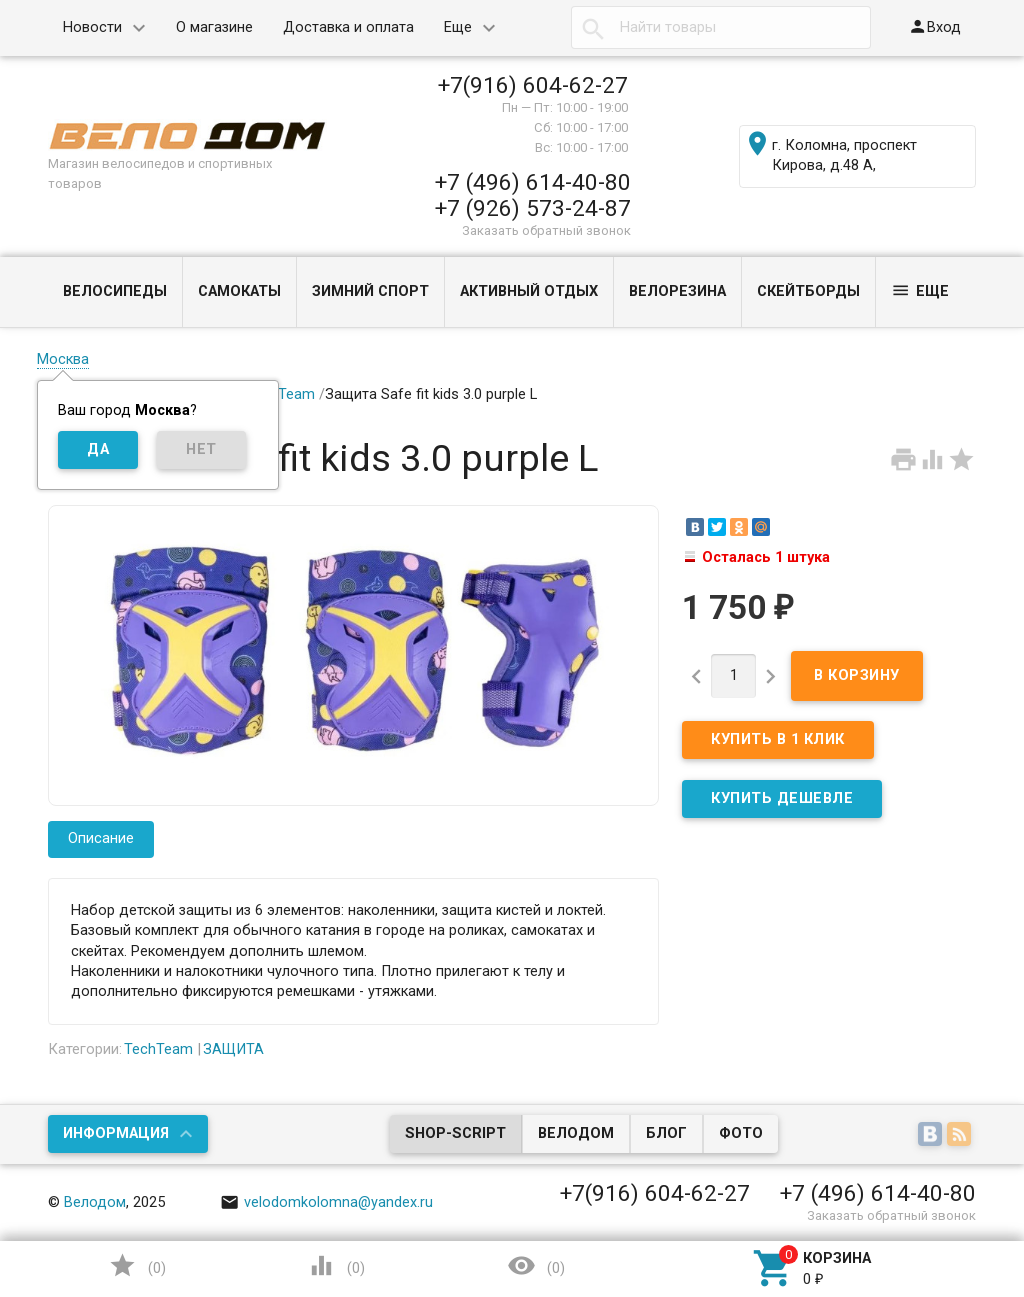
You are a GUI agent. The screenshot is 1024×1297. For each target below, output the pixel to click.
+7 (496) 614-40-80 (533, 182)
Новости (92, 27)
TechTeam (280, 394)
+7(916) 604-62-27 (533, 85)
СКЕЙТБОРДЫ (808, 291)
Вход (934, 26)
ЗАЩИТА (233, 1049)
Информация (116, 1133)
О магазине (214, 27)
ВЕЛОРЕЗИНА (677, 291)
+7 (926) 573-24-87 (533, 208)
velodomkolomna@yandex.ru (327, 1202)
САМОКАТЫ (239, 291)
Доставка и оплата (348, 27)
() (137, 1265)
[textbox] (721, 28)
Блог (666, 1133)
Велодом (576, 1133)
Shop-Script (455, 1133)
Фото (741, 1133)
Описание (101, 838)
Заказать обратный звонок (546, 230)
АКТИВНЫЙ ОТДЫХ (529, 291)
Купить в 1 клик (778, 739)
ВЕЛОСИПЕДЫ (115, 291)
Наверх (940, 1200)
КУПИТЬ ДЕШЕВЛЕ (782, 798)
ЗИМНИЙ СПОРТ (370, 291)
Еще (458, 27)
